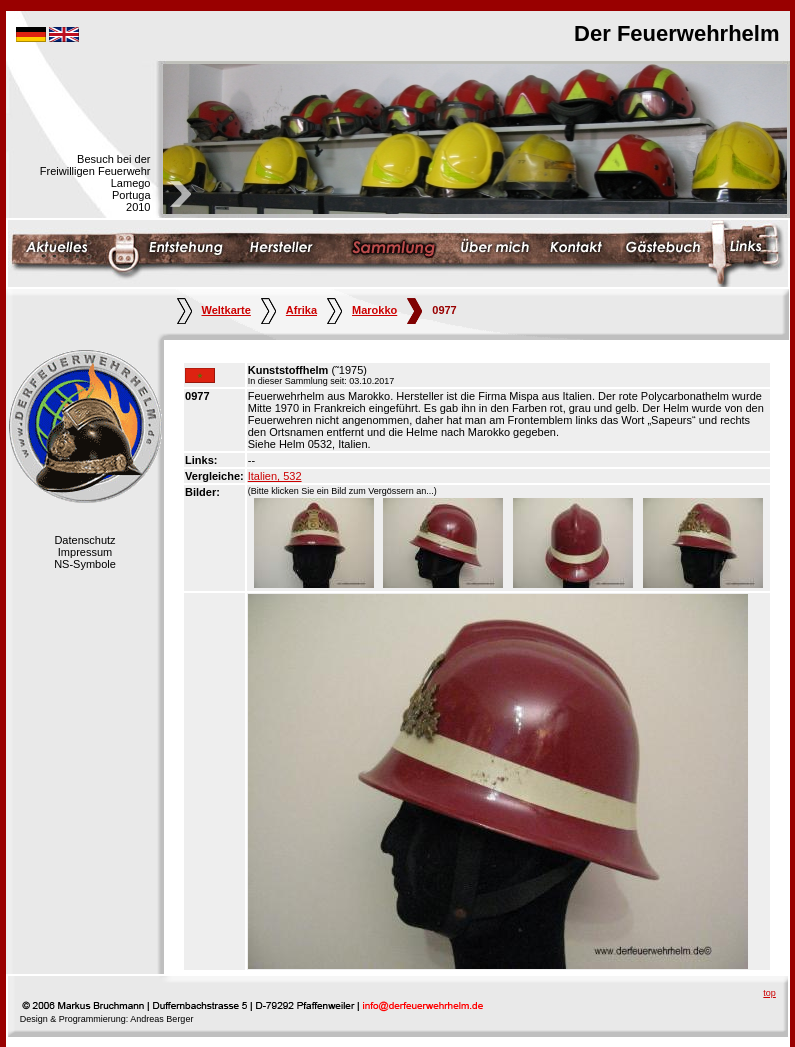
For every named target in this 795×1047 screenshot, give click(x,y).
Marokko (362, 310)
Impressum (85, 552)
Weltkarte (214, 310)
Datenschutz (84, 540)
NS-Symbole (85, 564)
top (769, 993)
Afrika (289, 310)
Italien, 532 (275, 476)
